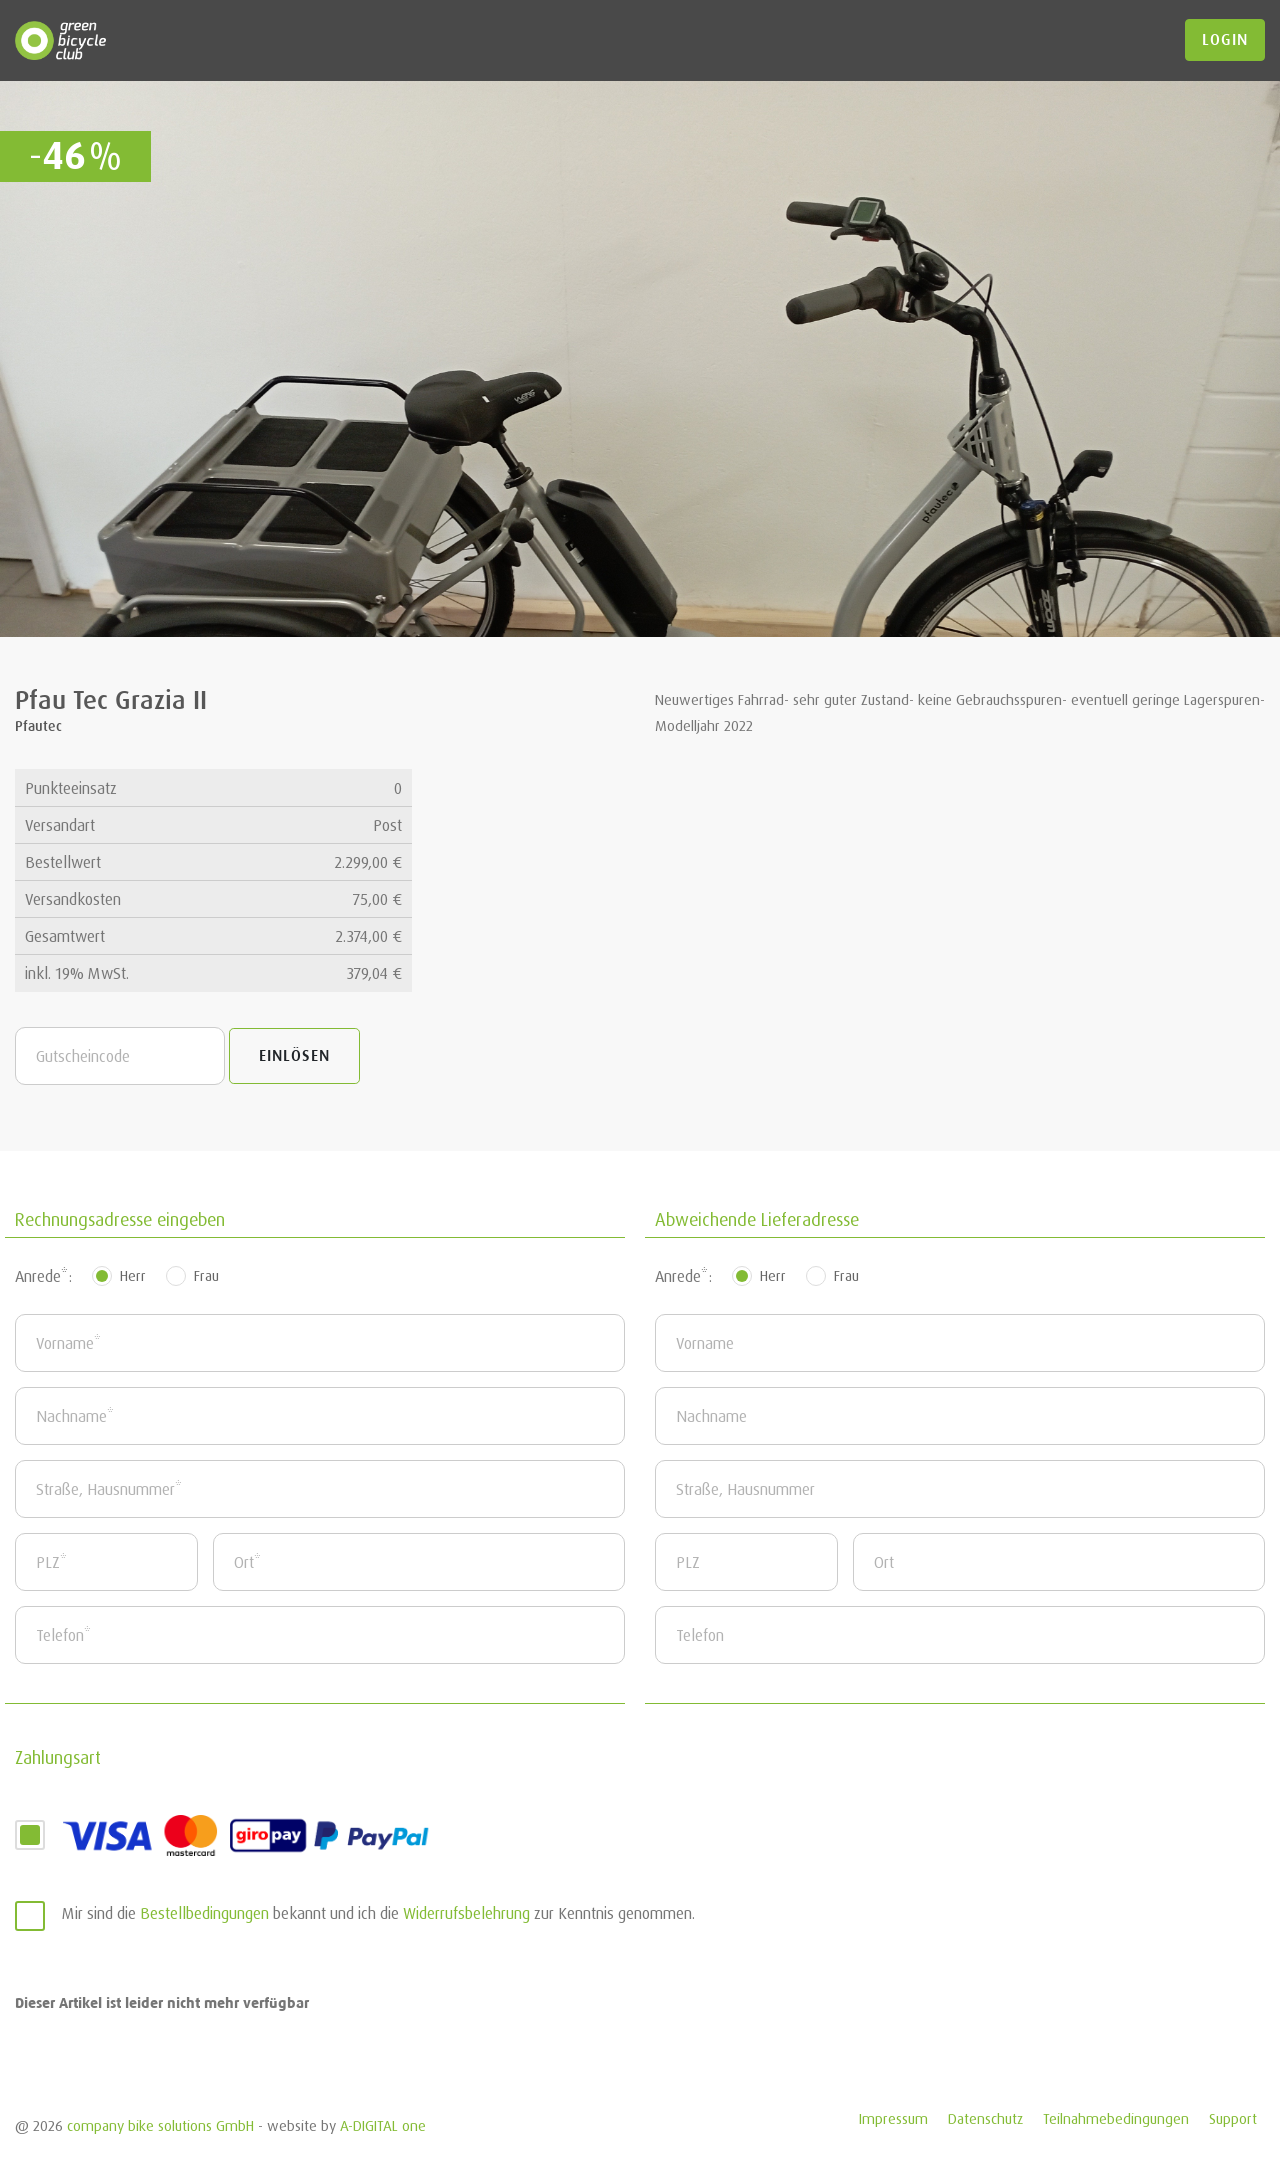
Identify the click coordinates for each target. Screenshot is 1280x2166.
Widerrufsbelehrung (466, 1913)
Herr (133, 1275)
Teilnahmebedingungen (1116, 2118)
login (1225, 40)
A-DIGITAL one (383, 2125)
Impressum (893, 2118)
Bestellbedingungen (204, 1913)
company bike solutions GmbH (160, 2125)
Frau (206, 1275)
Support (1233, 2118)
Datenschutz (985, 2118)
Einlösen (294, 1056)
